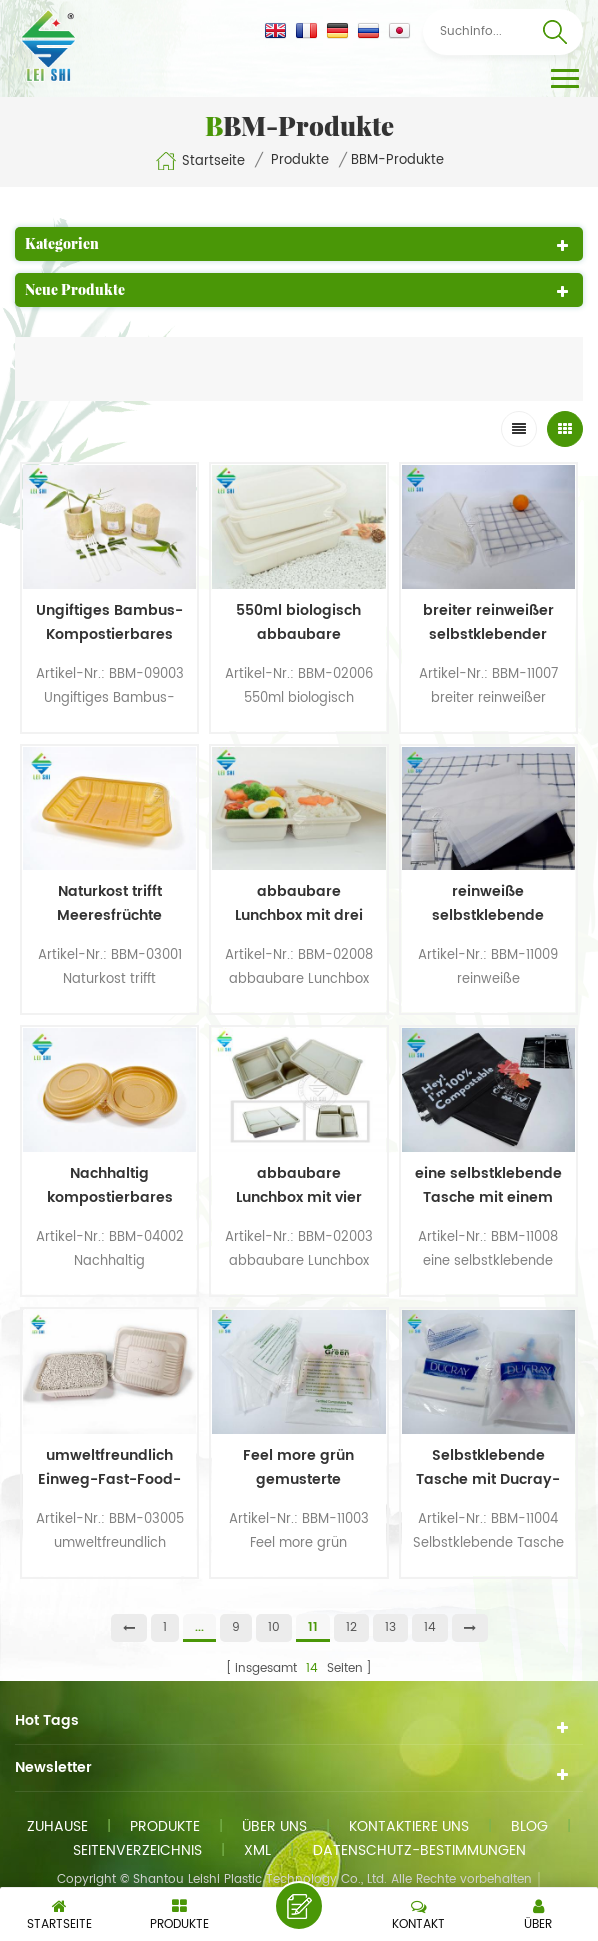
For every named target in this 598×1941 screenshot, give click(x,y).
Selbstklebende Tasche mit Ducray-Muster (488, 1468)
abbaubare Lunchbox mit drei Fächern (299, 904)
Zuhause (57, 1826)
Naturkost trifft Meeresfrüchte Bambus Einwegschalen (109, 904)
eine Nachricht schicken (299, 1906)
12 (351, 1627)
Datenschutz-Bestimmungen (419, 1850)
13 (390, 1627)
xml (257, 1850)
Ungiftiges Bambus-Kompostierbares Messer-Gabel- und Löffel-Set (109, 623)
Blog (529, 1826)
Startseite (200, 161)
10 (274, 1627)
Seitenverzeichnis (137, 1850)
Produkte (300, 161)
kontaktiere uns (409, 1826)
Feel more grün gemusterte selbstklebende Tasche (299, 1468)
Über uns (274, 1826)
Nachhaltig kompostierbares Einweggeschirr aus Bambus (109, 1186)
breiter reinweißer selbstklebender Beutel (488, 623)
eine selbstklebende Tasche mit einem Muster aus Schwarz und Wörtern (488, 1186)
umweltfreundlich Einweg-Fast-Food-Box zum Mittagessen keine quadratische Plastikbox (109, 1468)
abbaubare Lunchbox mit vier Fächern (299, 1186)
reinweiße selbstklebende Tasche (488, 904)
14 (430, 1627)
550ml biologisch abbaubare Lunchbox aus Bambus (298, 623)
